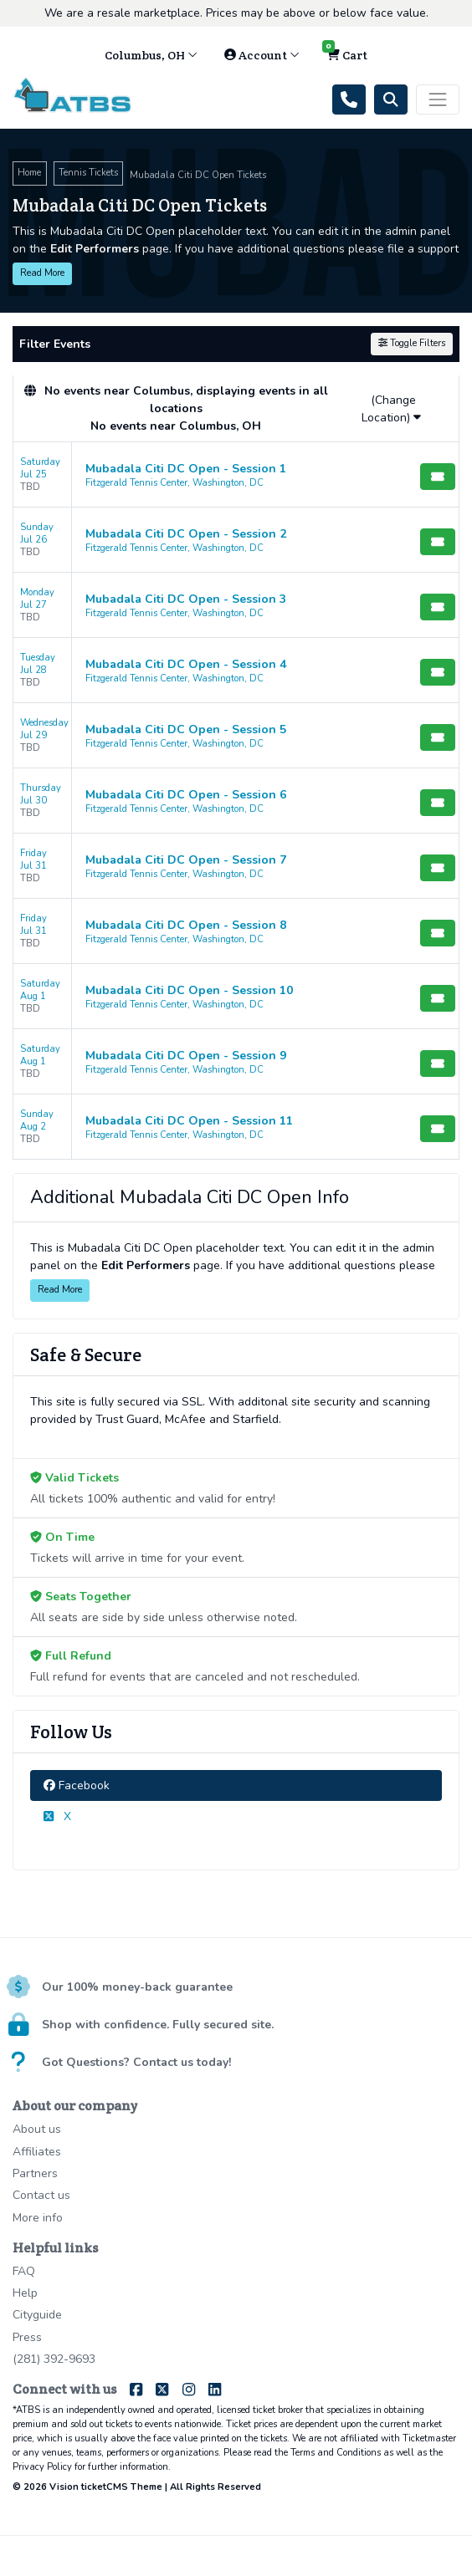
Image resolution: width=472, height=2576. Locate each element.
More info (38, 2218)
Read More (42, 273)
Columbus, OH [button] (151, 55)
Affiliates (37, 2152)
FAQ (24, 2271)
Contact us (41, 2195)
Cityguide (37, 2315)
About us (37, 2129)
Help (25, 2293)
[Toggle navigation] (437, 99)
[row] (236, 475)
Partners (35, 2173)
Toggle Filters (411, 343)
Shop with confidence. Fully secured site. (158, 2025)
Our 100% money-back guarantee (137, 1987)
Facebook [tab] (77, 1785)
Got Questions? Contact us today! (136, 2062)
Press (27, 2337)
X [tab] (57, 1816)
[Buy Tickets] (437, 476)
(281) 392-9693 (54, 2359)
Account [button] (262, 55)
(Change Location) (391, 409)
